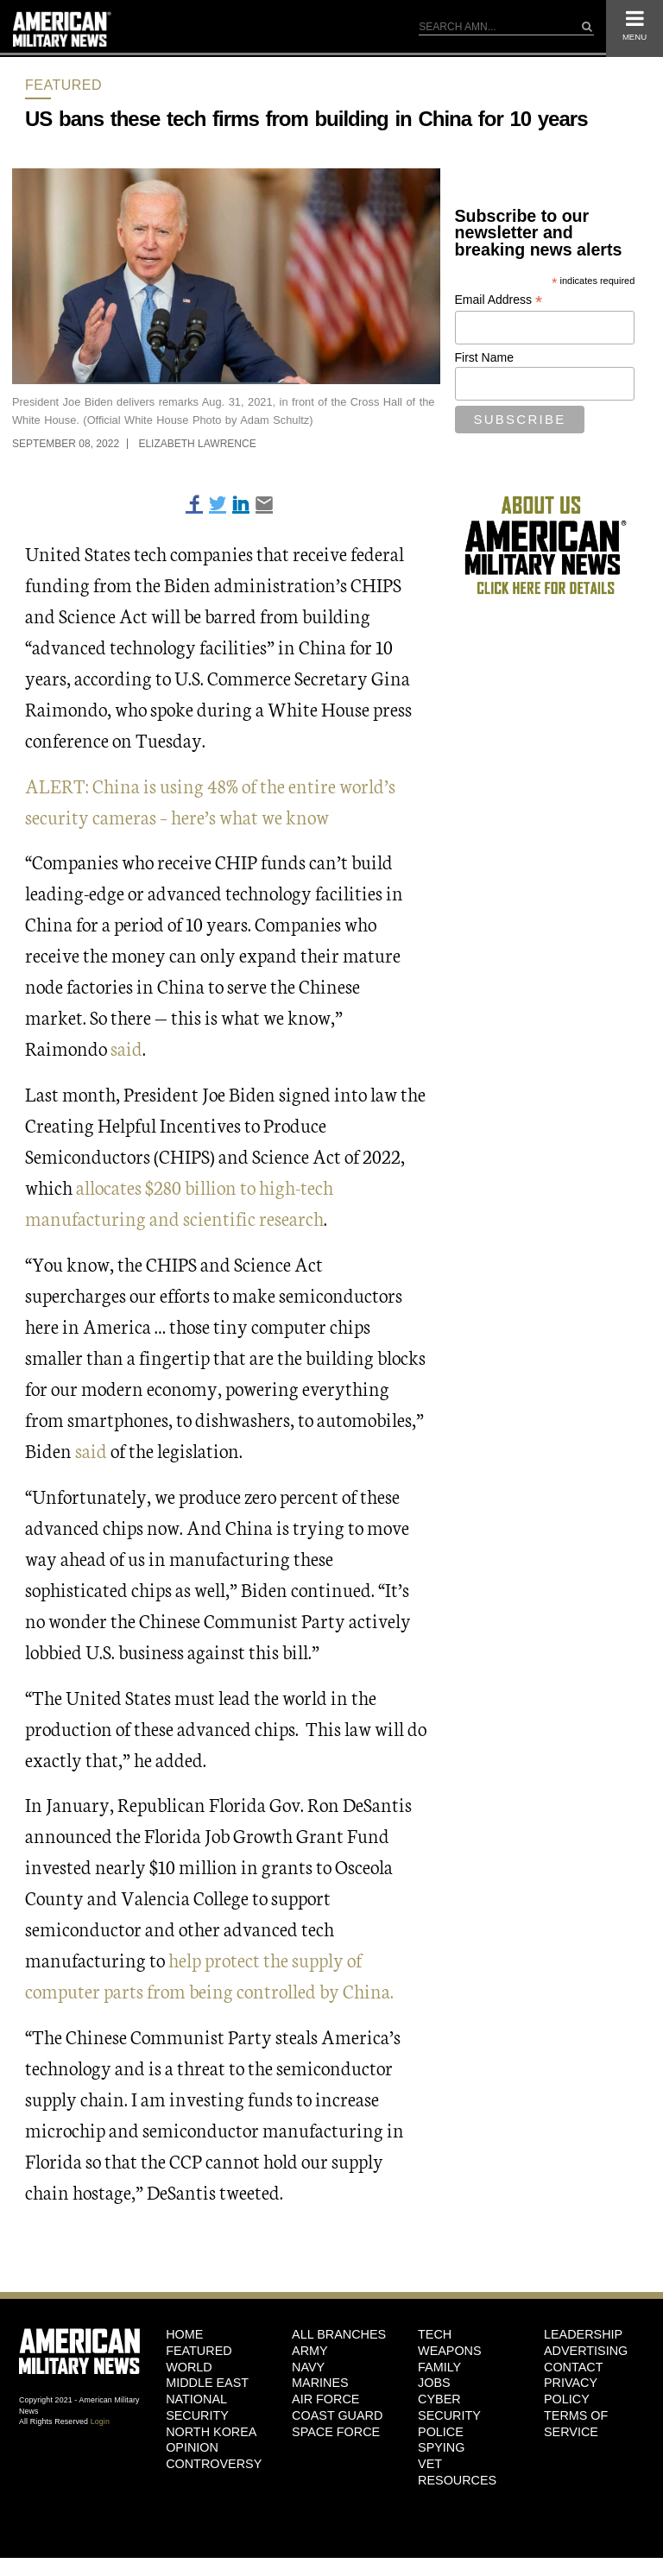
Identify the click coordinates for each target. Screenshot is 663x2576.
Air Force (325, 2399)
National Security (197, 2407)
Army (310, 2351)
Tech (434, 2334)
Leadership (583, 2334)
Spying (441, 2447)
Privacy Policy (570, 2391)
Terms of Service (576, 2424)
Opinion (192, 2447)
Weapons (450, 2351)
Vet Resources (457, 2472)
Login (100, 2421)
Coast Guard (337, 2415)
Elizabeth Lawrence (197, 444)
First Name (484, 357)
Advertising (586, 2351)
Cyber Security (449, 2407)
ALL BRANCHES (339, 2334)
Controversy (214, 2464)
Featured (63, 85)
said (126, 1047)
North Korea (211, 2432)
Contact (573, 2367)
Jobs (434, 2383)
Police (441, 2432)
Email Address (499, 300)
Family (439, 2367)
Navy (308, 2367)
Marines (320, 2383)
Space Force (336, 2432)
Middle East (207, 2383)
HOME (184, 2334)
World (189, 2367)
